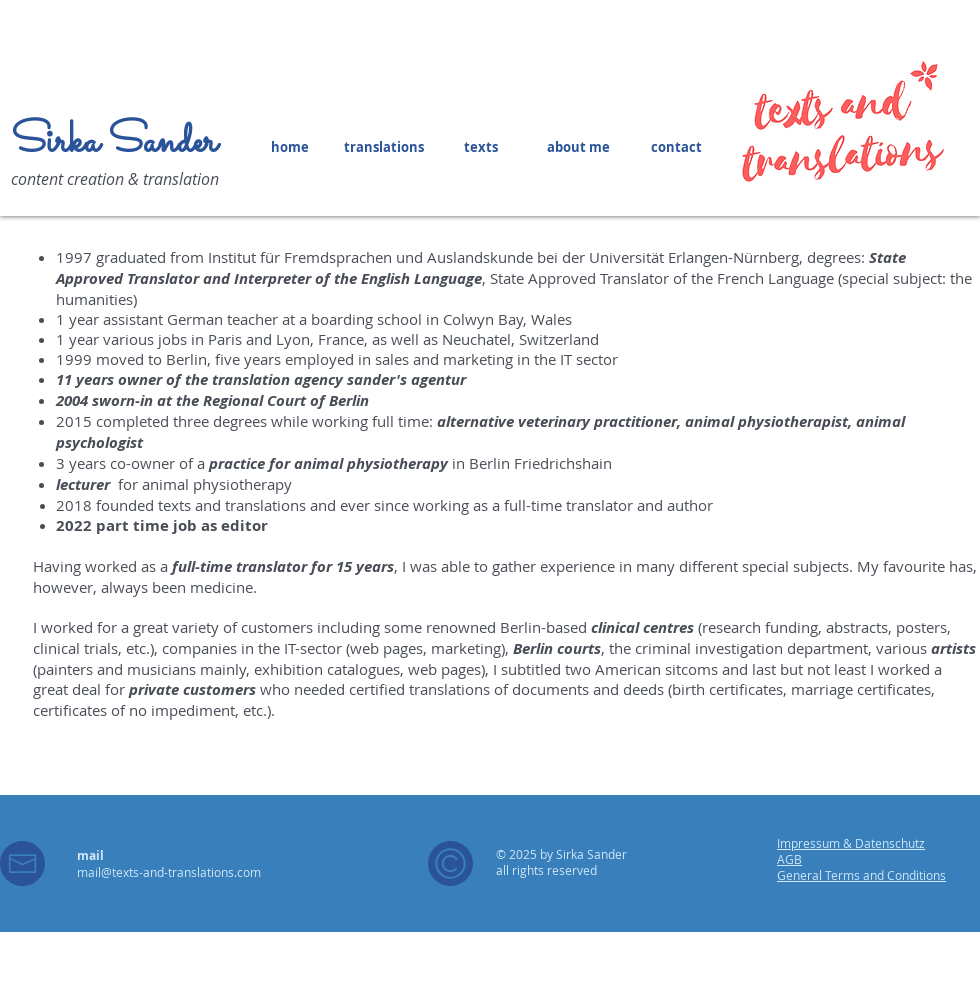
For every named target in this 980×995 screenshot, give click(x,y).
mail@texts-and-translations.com (169, 872)
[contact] (676, 147)
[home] (290, 147)
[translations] (384, 147)
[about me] (578, 147)
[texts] (481, 147)
